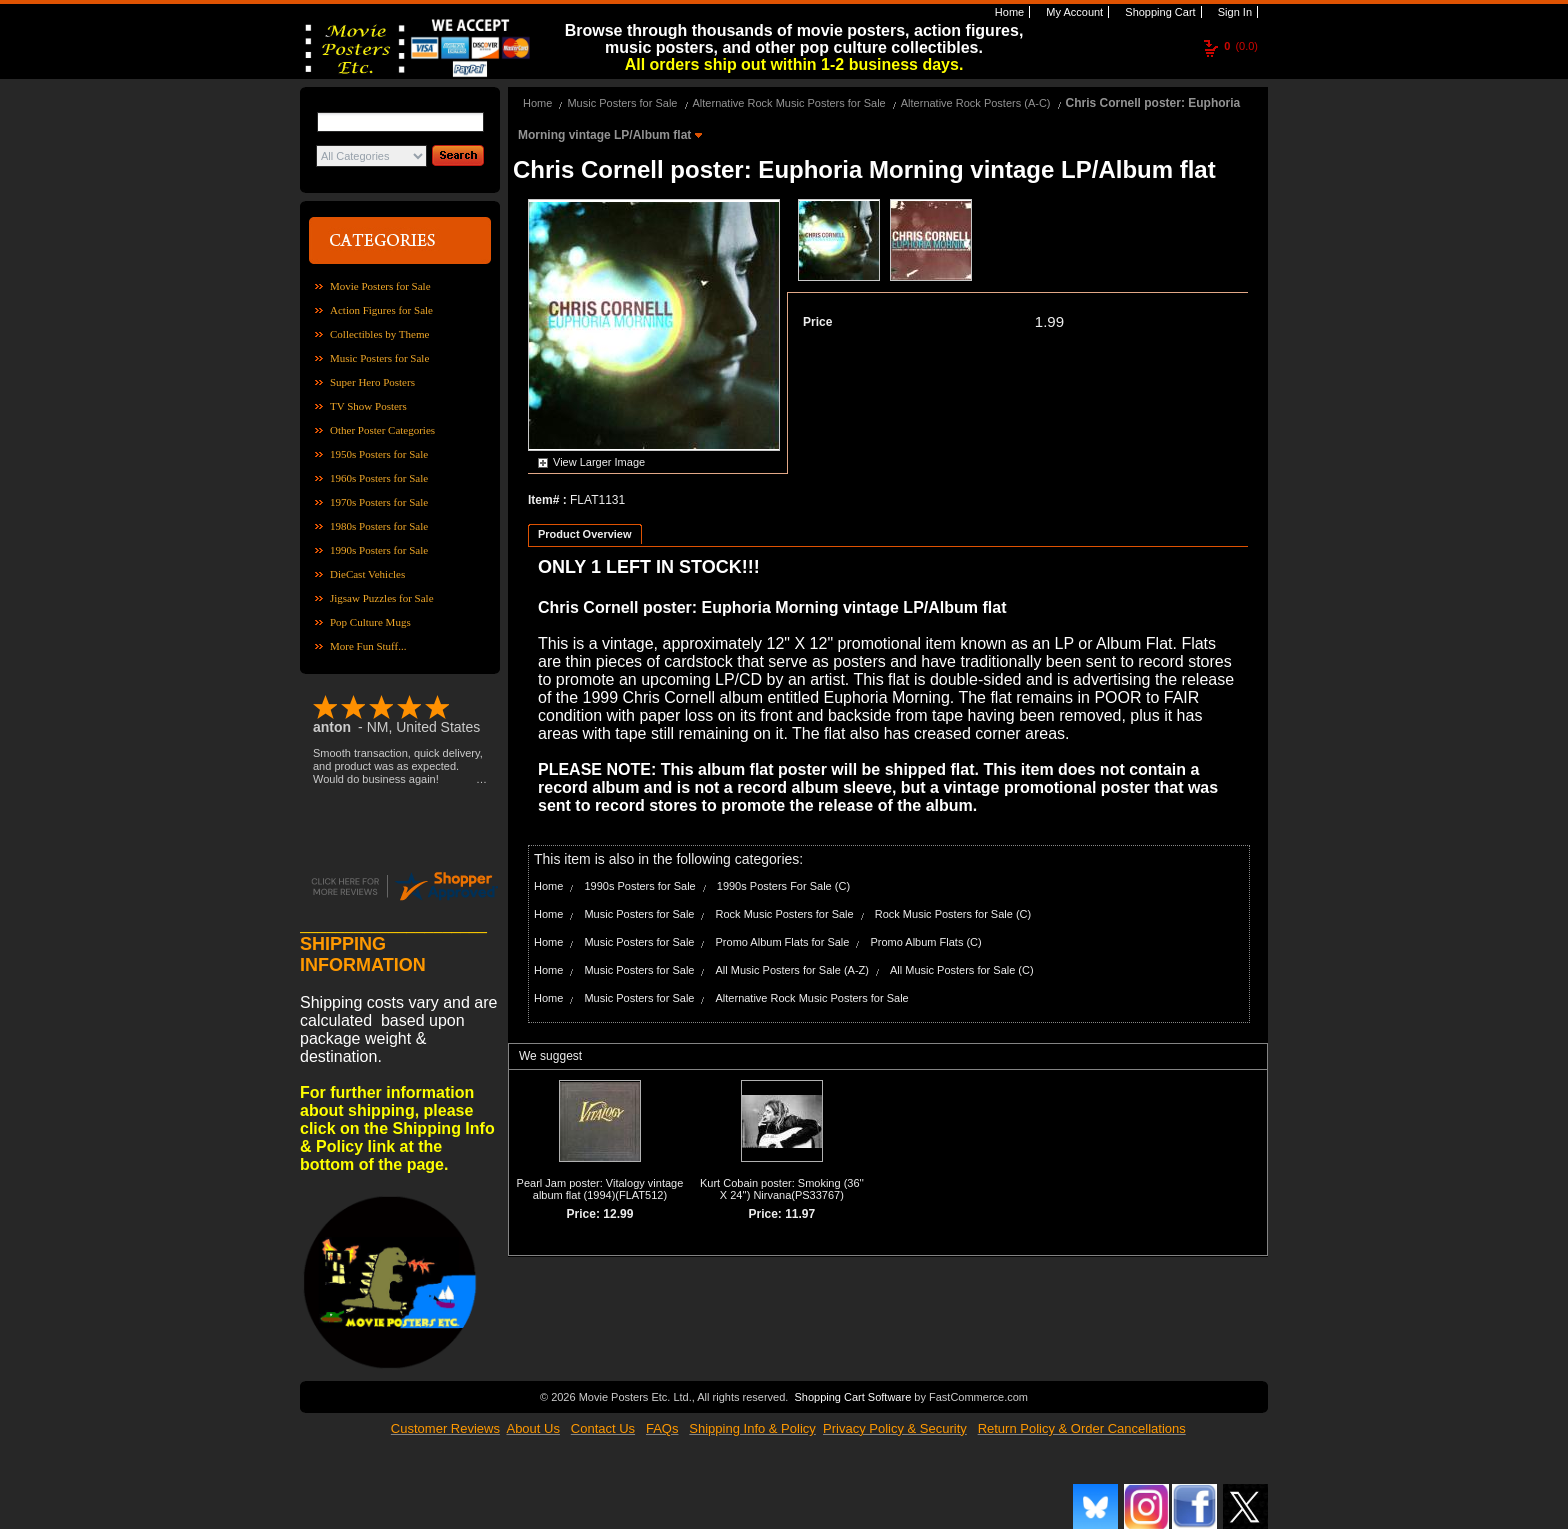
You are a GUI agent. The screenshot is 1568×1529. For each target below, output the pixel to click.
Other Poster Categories (382, 430)
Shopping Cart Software (852, 1397)
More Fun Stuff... (368, 646)
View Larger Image (599, 462)
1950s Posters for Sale (379, 454)
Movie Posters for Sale (380, 286)
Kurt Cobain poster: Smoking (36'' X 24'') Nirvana (782, 1189)
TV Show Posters (368, 406)
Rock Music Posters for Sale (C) (953, 914)
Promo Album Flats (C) (925, 942)
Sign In (1233, 12)
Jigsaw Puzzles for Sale (382, 598)
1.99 (1049, 321)
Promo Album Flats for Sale (783, 942)
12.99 (618, 1214)
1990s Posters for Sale (379, 550)
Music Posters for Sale (379, 358)
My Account (1073, 12)
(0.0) (1241, 46)
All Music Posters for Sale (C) (962, 970)
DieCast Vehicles (367, 574)
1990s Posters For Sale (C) (783, 886)
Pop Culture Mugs (370, 622)
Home (1008, 12)
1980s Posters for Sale (379, 526)
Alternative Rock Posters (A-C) (976, 103)
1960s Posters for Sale (379, 478)
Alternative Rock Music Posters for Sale (789, 103)
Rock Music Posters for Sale (785, 914)
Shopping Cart (1158, 12)
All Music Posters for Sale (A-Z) (792, 970)
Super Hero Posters (372, 382)
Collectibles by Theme (379, 334)
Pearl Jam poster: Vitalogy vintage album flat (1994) (600, 1189)
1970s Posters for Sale (379, 502)
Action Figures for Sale (381, 310)
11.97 (800, 1214)
